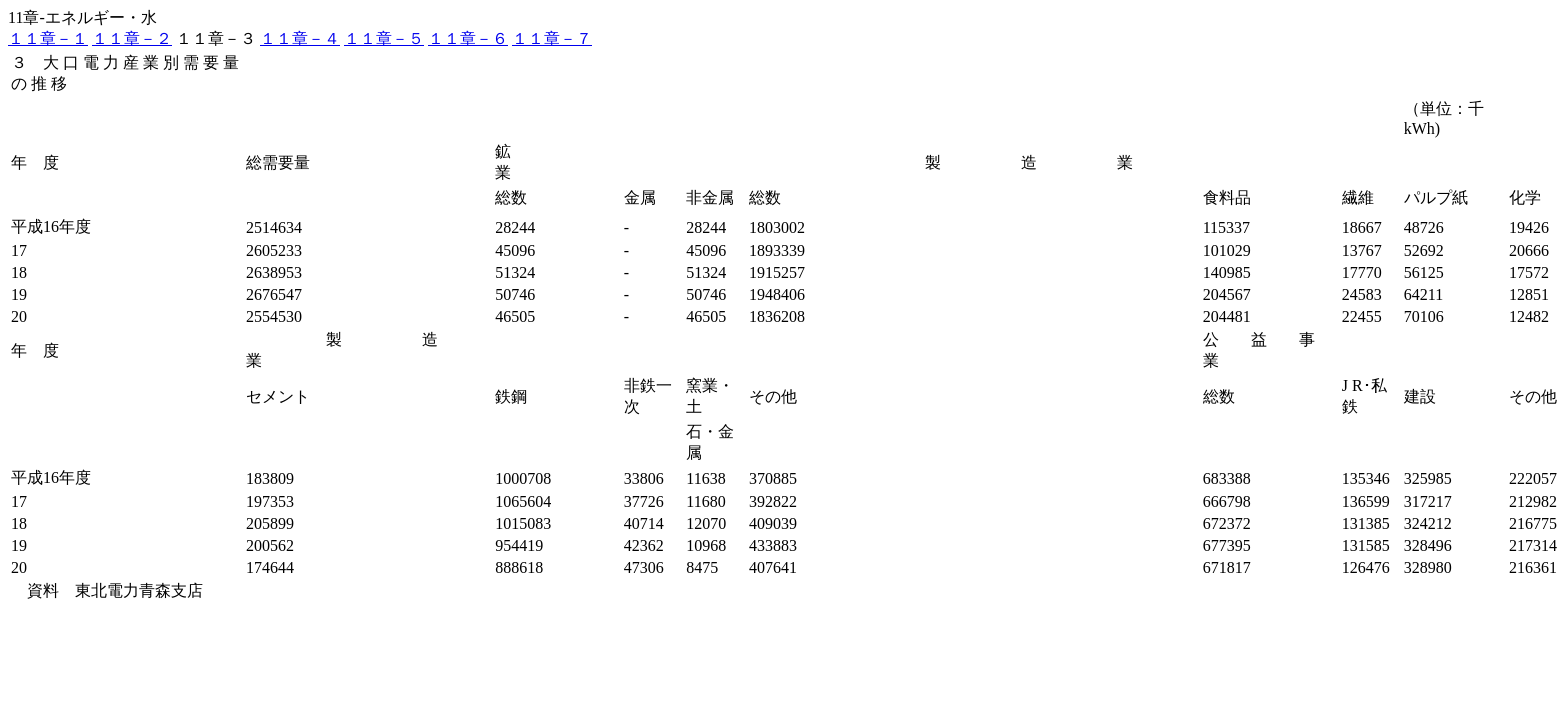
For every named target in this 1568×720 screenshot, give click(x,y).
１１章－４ (300, 38)
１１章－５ (384, 38)
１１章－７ (552, 38)
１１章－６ (468, 38)
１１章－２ (132, 38)
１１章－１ (48, 38)
